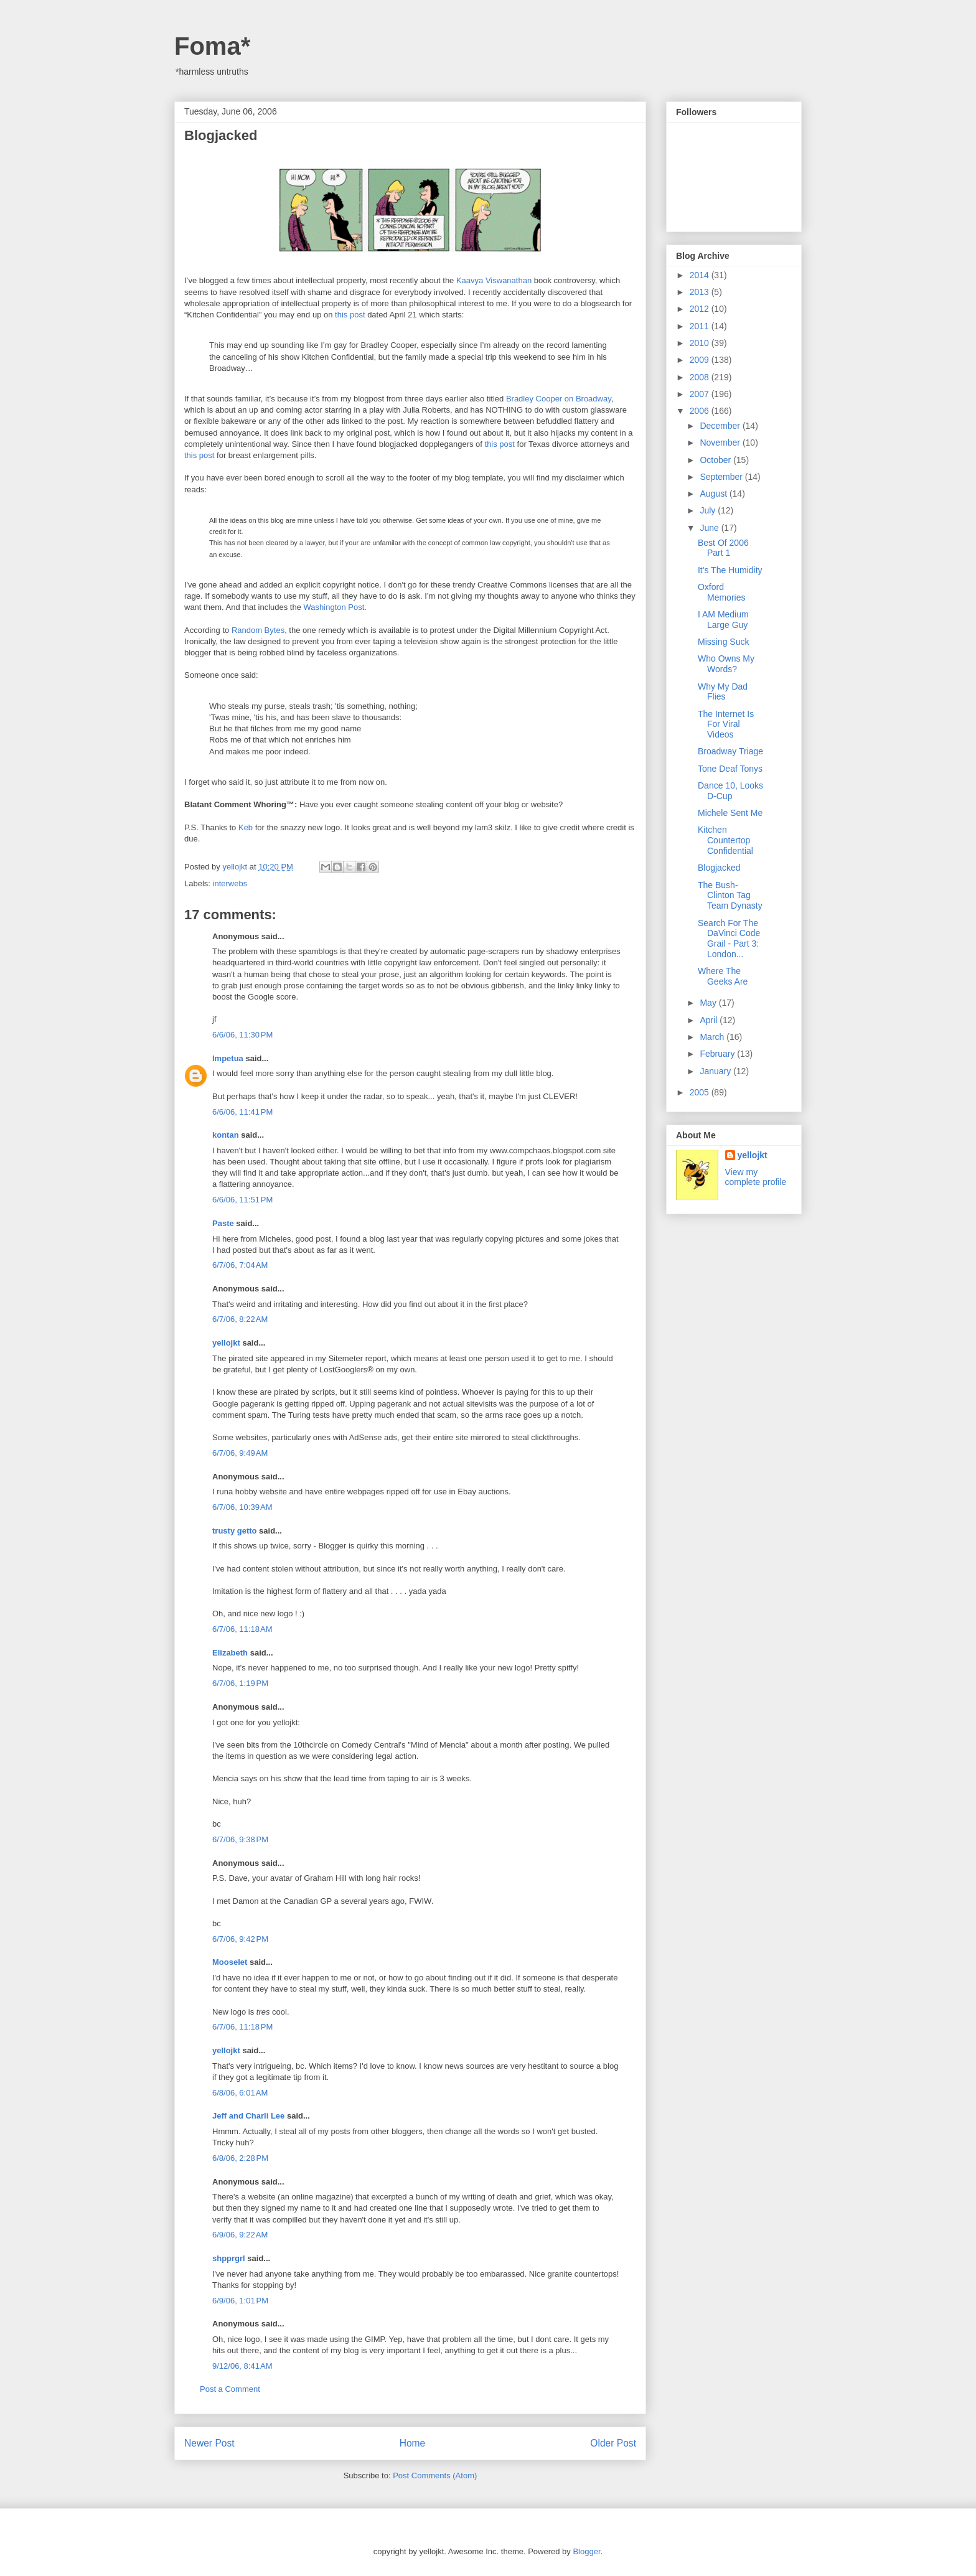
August (714, 494)
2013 (700, 292)
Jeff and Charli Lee (248, 2115)
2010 (700, 343)
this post (350, 314)
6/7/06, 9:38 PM (240, 1839)
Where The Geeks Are (723, 976)
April (710, 1020)
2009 (700, 360)
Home (413, 2443)
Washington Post (334, 607)
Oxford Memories (721, 592)
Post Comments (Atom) (435, 2475)
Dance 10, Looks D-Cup (730, 790)
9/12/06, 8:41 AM (242, 2366)
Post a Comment (230, 2389)
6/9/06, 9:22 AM (240, 2234)
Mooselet (229, 1962)
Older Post (613, 2443)
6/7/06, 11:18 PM (242, 2026)
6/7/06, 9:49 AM (240, 1453)
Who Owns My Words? (726, 663)
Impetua (227, 1058)
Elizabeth (230, 1652)
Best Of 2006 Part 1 (723, 548)
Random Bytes (258, 630)
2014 (700, 275)
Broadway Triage (730, 751)
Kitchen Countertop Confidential (725, 840)
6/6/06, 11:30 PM (242, 1034)
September (722, 477)
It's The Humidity (730, 570)
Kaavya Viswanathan (494, 280)
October (716, 460)
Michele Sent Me (730, 813)
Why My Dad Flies (723, 691)
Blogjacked (719, 868)
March (713, 1037)
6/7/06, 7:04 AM (240, 1265)
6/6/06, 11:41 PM (242, 1112)
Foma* (212, 46)
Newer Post (209, 2443)
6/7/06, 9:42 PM (240, 1939)
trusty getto (234, 1530)
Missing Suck (723, 642)
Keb (245, 827)
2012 (700, 309)
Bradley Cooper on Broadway (558, 398)
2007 (700, 394)
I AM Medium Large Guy (723, 619)
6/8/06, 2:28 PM (240, 2158)
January (716, 1071)
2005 (700, 1092)
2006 (700, 411)
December (721, 426)
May (709, 1003)
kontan (225, 1135)
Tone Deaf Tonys (730, 769)
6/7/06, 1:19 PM (240, 1683)
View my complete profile (756, 1177)
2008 (700, 377)
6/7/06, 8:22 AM (240, 1319)
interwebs (230, 883)
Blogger (586, 2551)
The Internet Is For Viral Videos (726, 724)
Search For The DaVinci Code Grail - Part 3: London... (729, 938)
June (710, 528)
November (721, 442)
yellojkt (226, 1342)
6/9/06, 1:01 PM (240, 2300)
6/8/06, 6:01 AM (240, 2092)
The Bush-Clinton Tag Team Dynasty (730, 895)
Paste (223, 1223)
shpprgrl (228, 2258)
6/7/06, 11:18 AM (242, 1629)
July (709, 510)
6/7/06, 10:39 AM (242, 1507)
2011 (700, 326)
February (718, 1054)
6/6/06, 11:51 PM (242, 1199)
